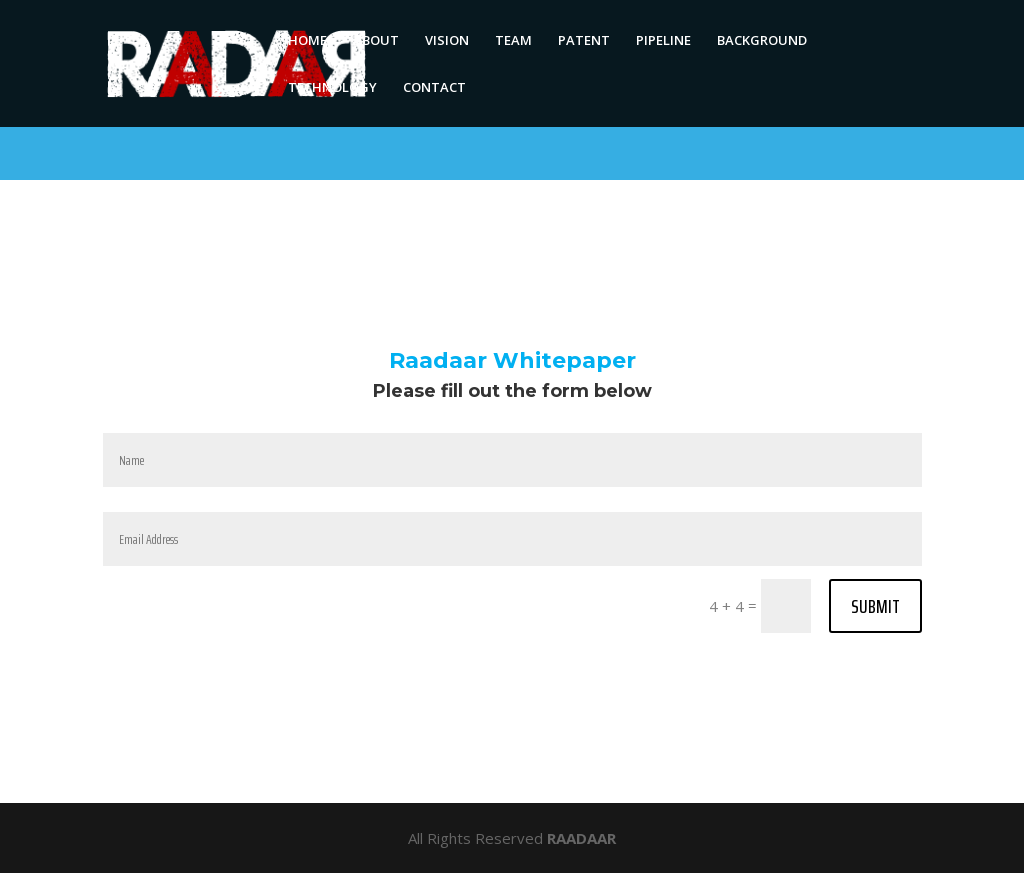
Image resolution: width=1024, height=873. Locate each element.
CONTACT (434, 88)
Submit (875, 606)
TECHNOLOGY (332, 88)
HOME (307, 41)
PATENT (584, 41)
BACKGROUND (762, 41)
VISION (447, 41)
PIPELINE (663, 41)
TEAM (513, 41)
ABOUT (376, 41)
